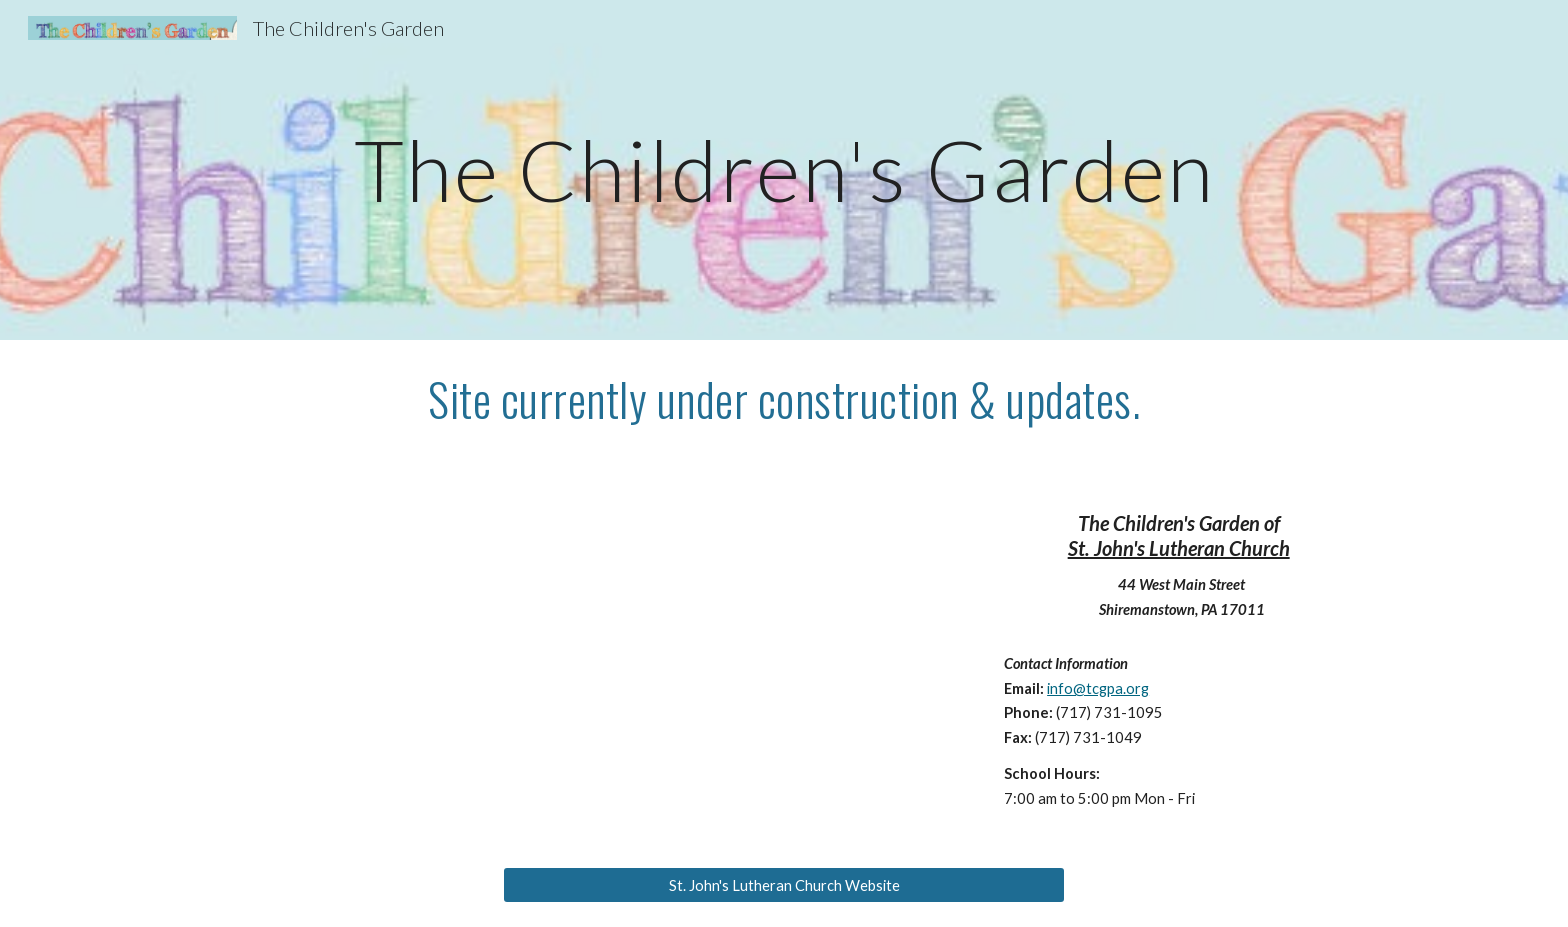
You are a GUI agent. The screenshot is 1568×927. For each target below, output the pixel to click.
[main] (784, 169)
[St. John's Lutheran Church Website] (784, 885)
